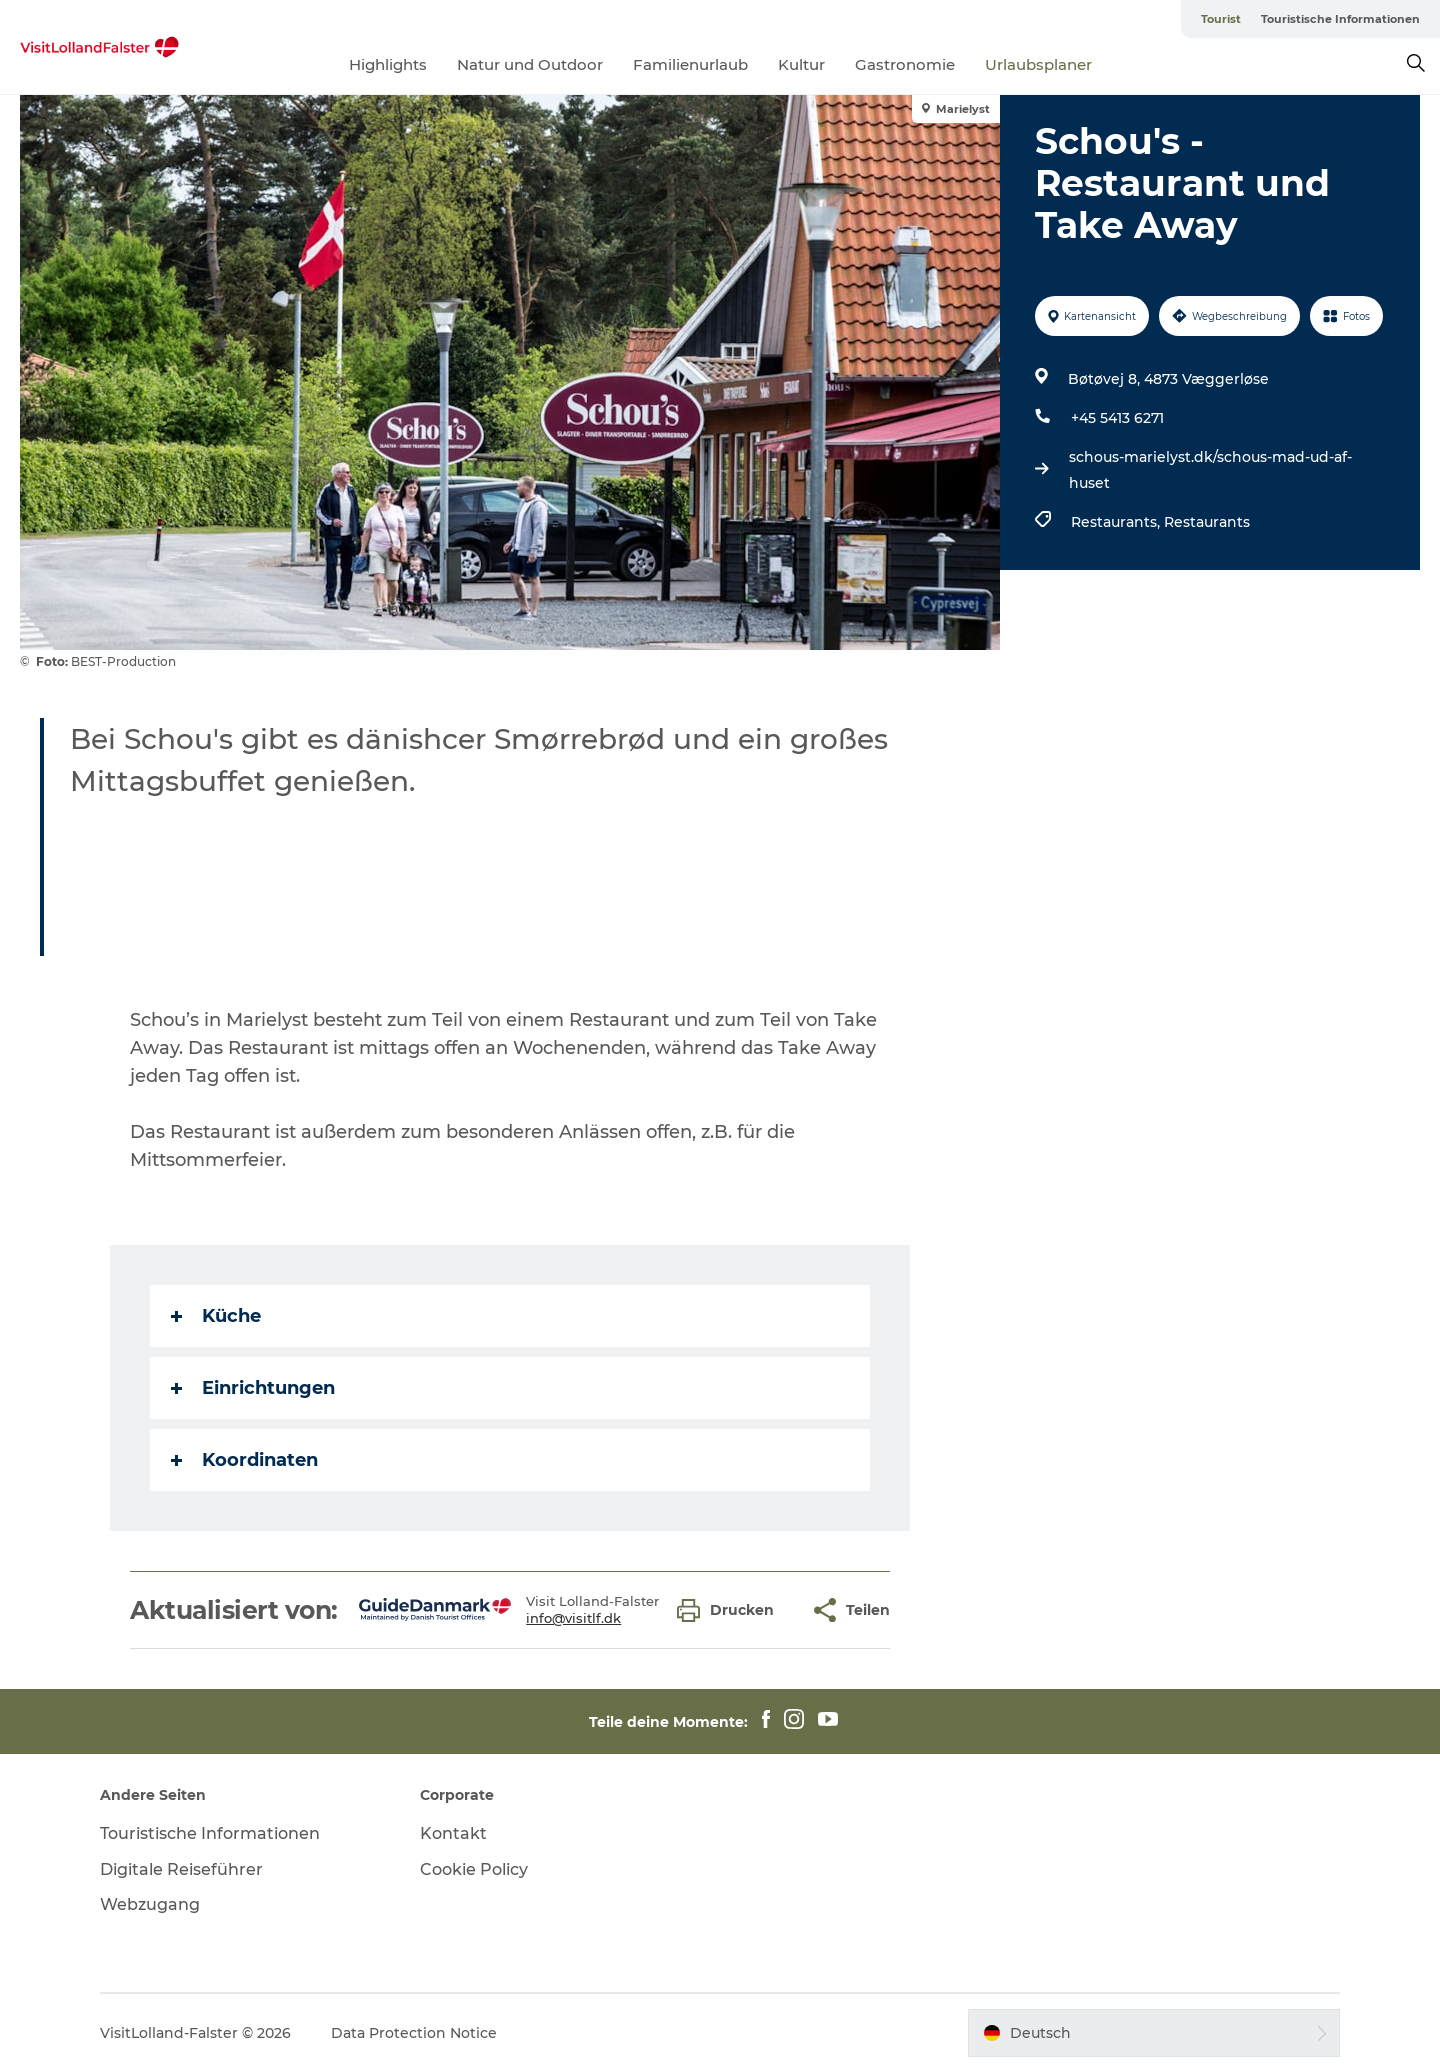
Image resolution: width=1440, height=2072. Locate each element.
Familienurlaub (690, 64)
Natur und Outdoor (530, 64)
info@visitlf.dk (573, 1618)
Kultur (801, 64)
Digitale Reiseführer (181, 1869)
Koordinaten (244, 1460)
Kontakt (453, 1833)
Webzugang (150, 1904)
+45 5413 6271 (1117, 418)
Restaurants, (1117, 522)
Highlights (388, 64)
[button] (730, 1610)
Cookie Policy (474, 1869)
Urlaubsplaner (1038, 64)
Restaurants (1207, 522)
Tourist (1221, 19)
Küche (216, 1316)
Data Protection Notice (414, 2033)
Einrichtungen (253, 1388)
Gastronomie (905, 64)
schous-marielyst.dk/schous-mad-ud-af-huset (1210, 470)
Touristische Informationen (1340, 19)
